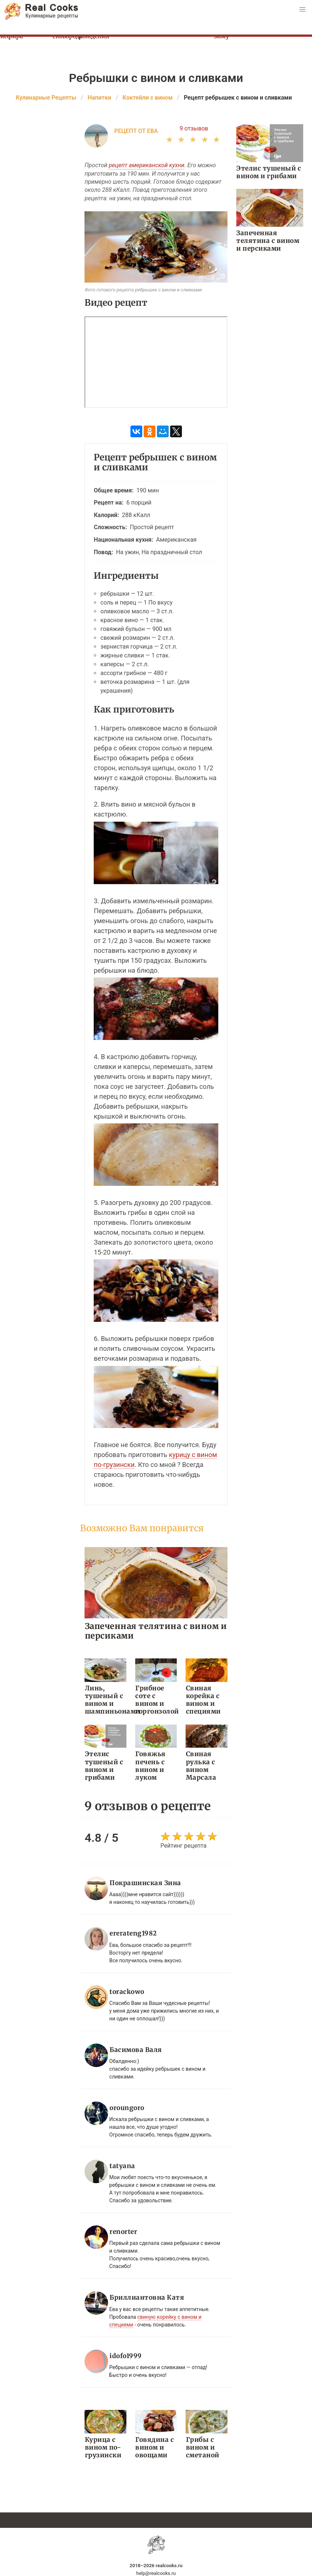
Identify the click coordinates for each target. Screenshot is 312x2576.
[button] (302, 9)
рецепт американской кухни (146, 165)
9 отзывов (194, 128)
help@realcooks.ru (156, 2572)
